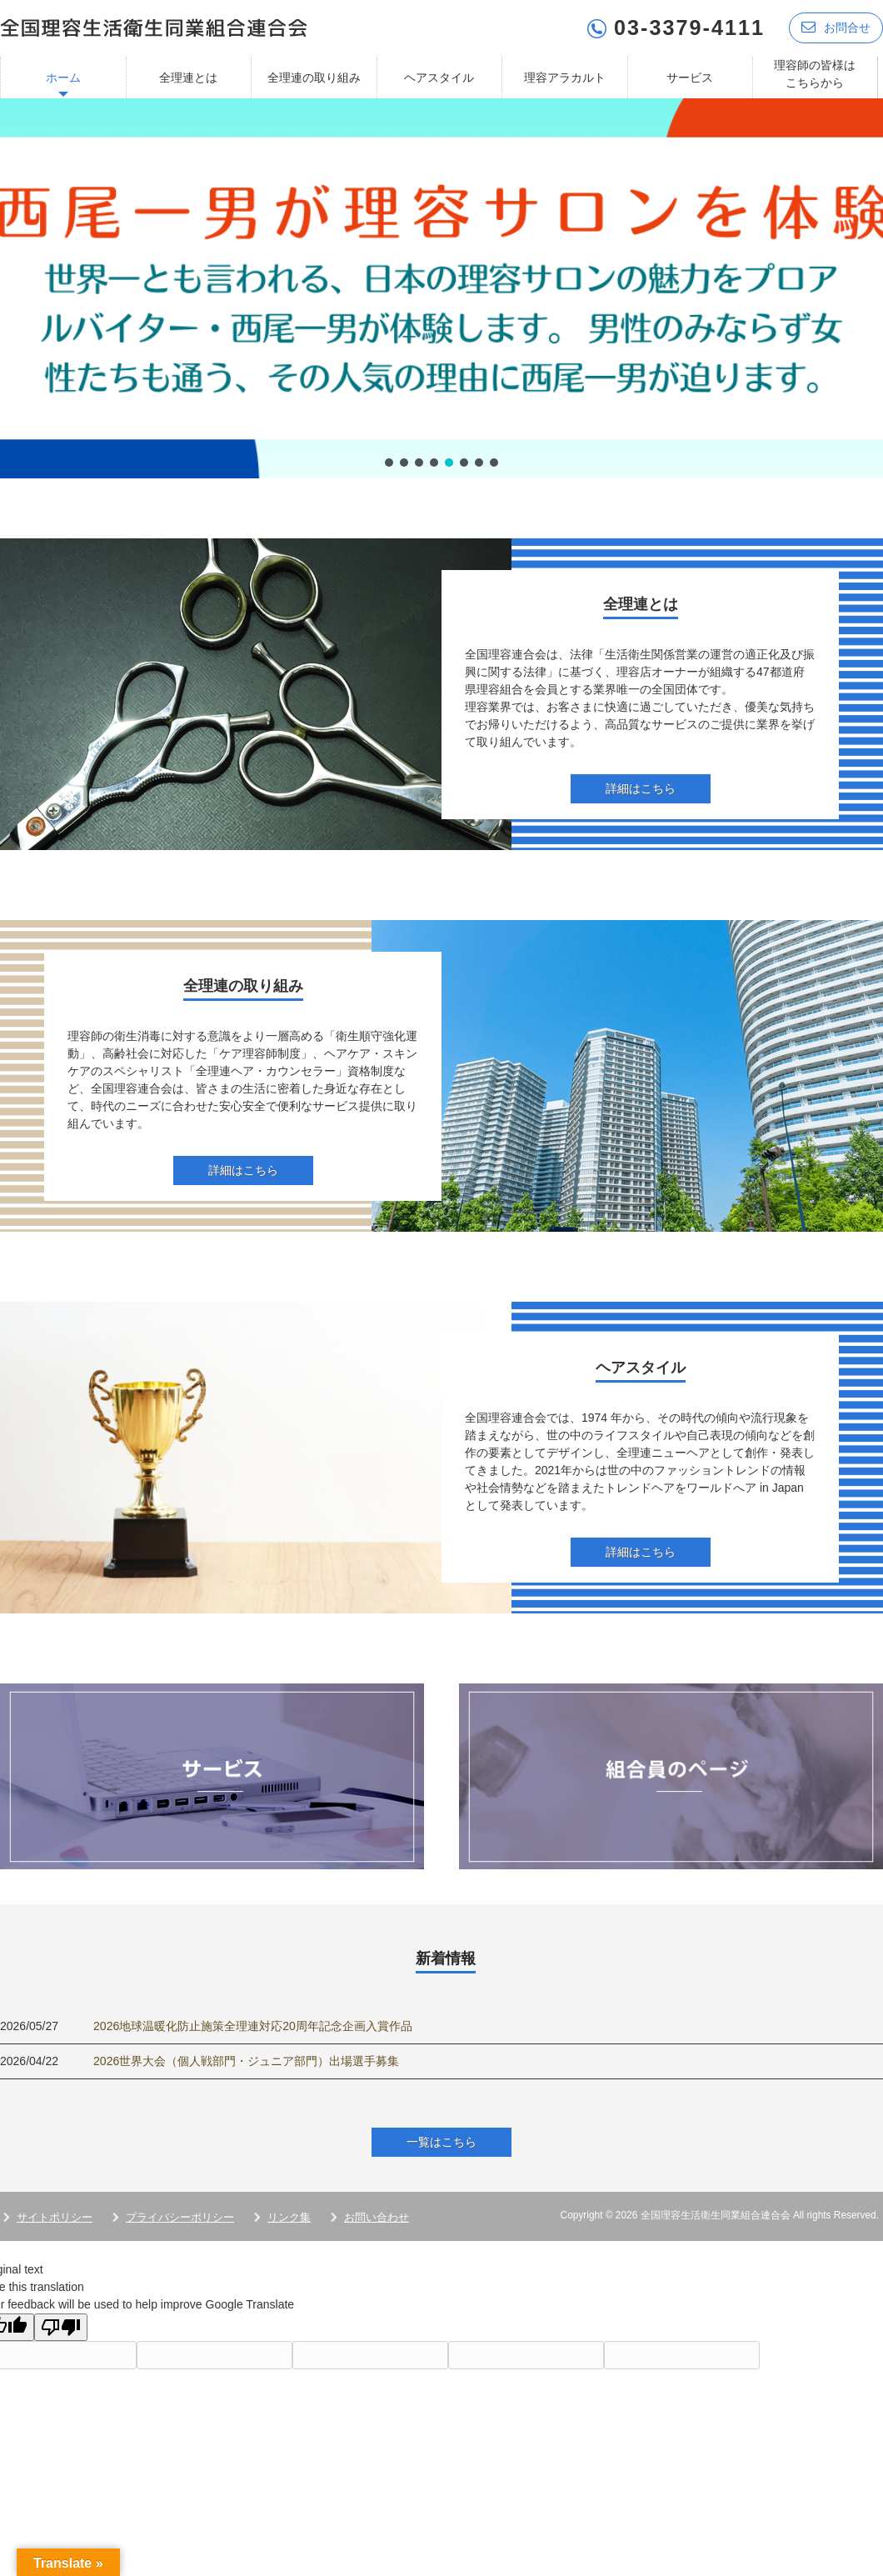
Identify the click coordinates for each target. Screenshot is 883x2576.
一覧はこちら (441, 2141)
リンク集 (289, 2217)
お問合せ (836, 27)
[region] (441, 288)
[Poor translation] (60, 2327)
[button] (441, 288)
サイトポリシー (54, 2217)
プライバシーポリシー (180, 2217)
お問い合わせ (376, 2217)
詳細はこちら (641, 788)
